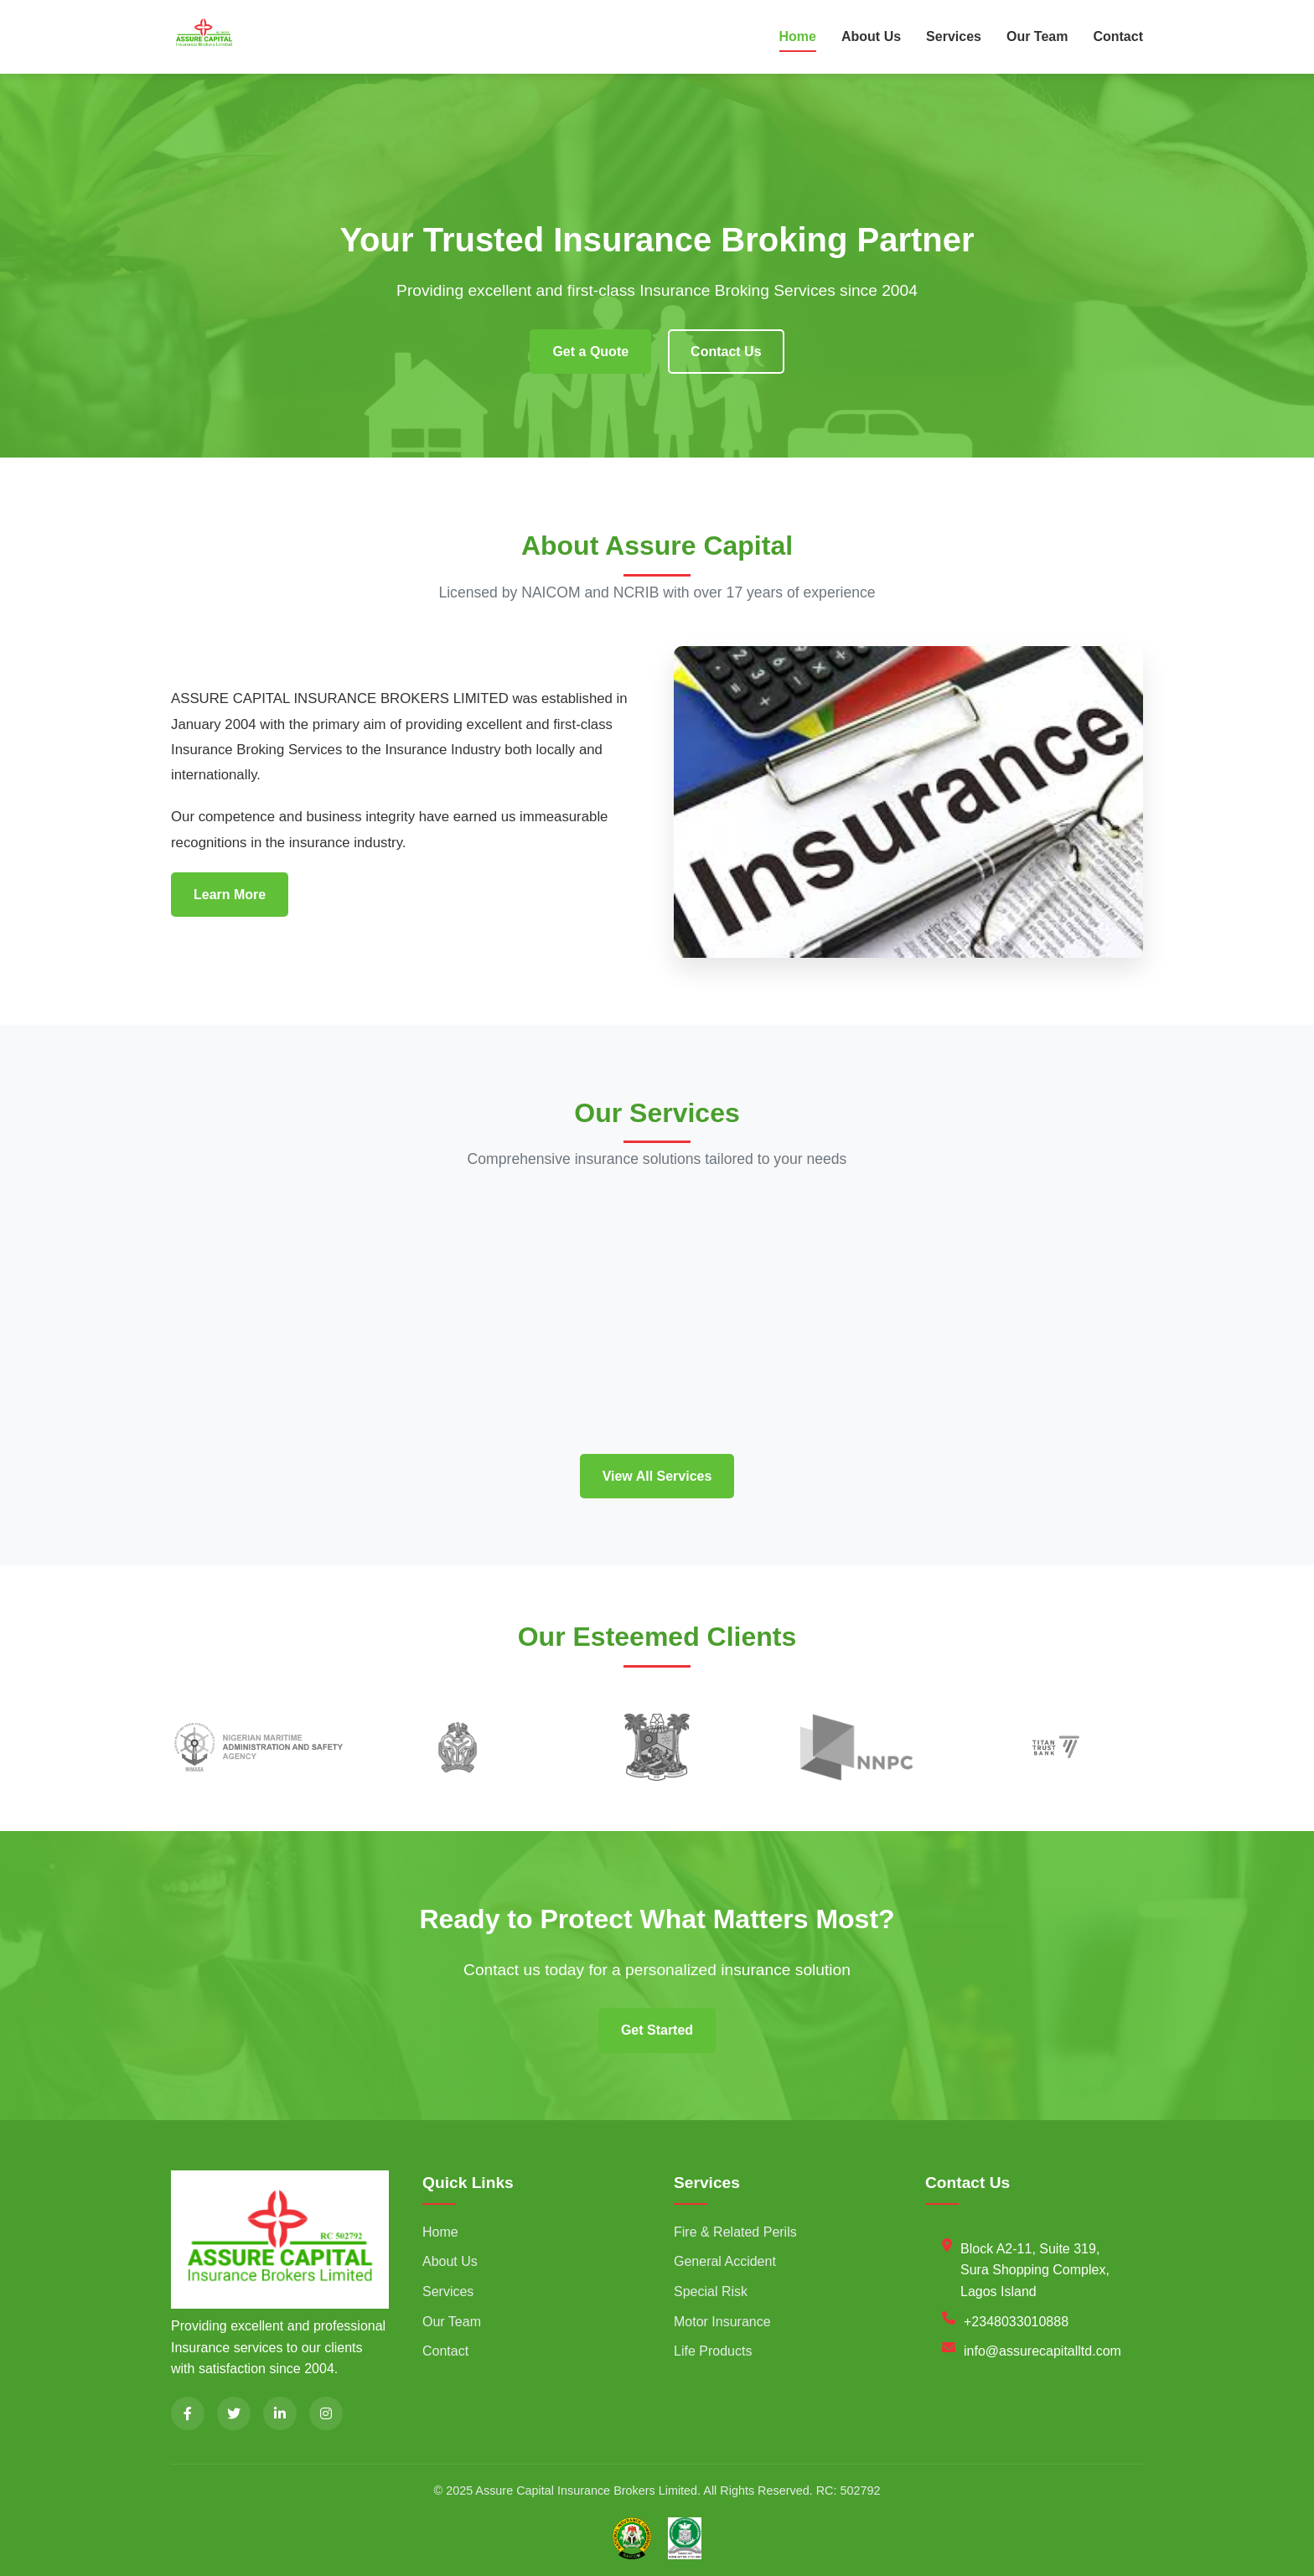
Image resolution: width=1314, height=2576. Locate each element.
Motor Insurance (722, 2322)
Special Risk (711, 2291)
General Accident (725, 2261)
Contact (1118, 36)
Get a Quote (590, 351)
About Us (871, 36)
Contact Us (726, 351)
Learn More (230, 894)
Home (797, 36)
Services (953, 36)
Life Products (713, 2351)
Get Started (657, 2030)
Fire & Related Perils (735, 2232)
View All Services (657, 1476)
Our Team (1037, 36)
